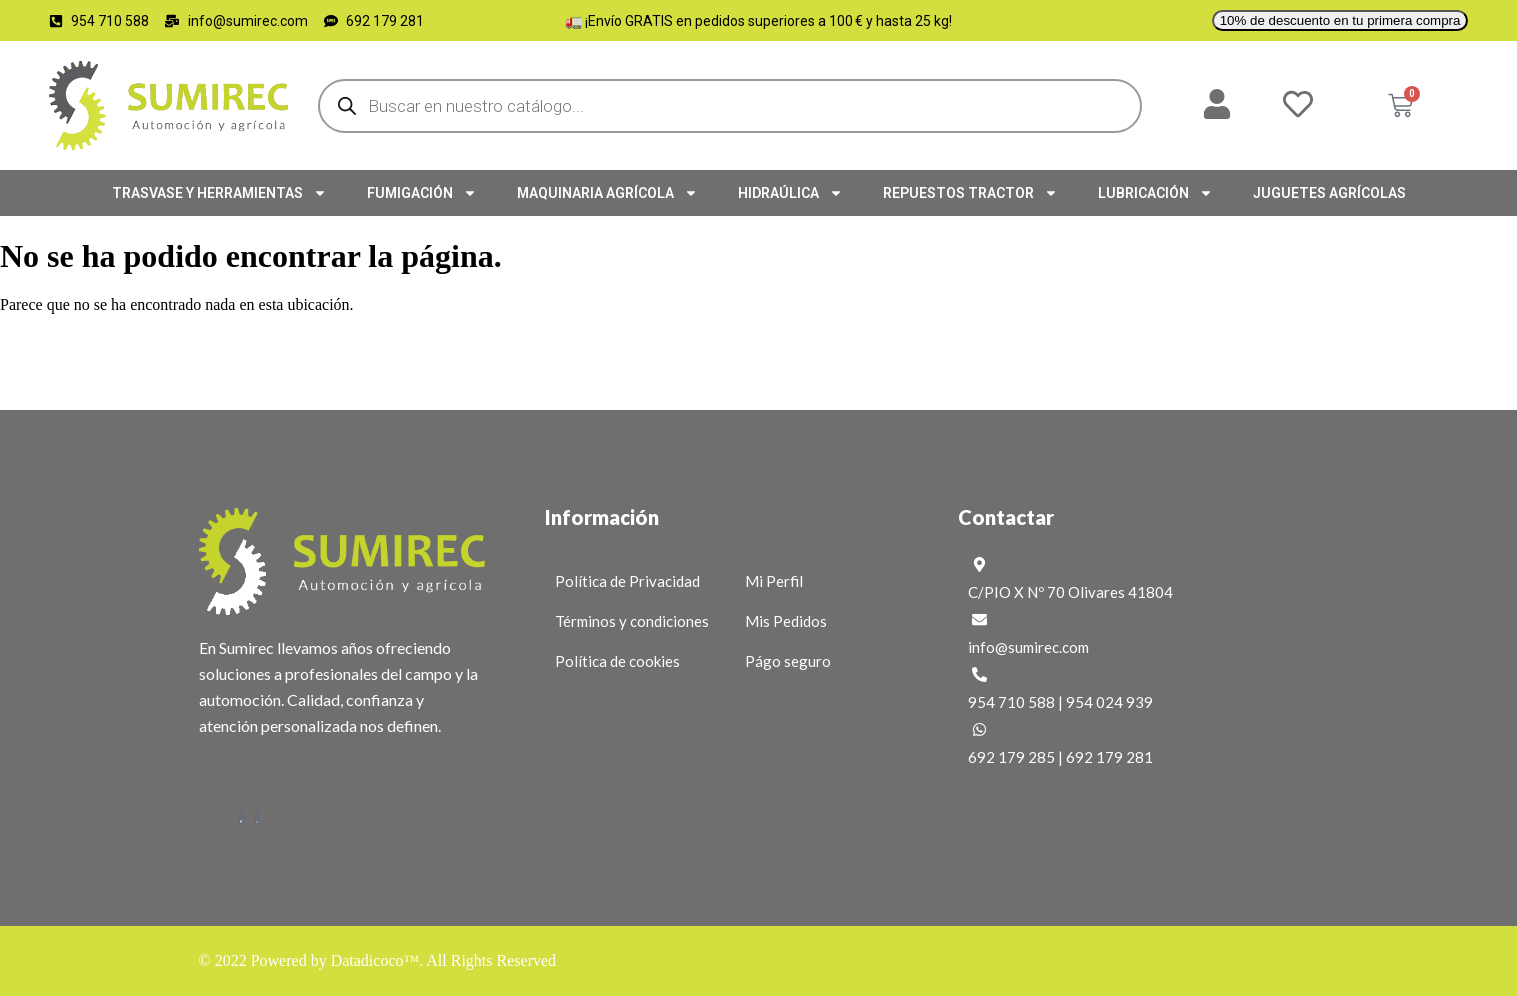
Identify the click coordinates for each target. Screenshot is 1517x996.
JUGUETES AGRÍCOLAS (1329, 193)
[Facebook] (241, 817)
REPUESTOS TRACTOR (970, 193)
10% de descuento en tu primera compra (1340, 20)
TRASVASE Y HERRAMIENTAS (219, 193)
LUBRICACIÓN (1155, 193)
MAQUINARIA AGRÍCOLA (607, 193)
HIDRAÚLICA (790, 193)
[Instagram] (257, 817)
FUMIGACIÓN (422, 193)
